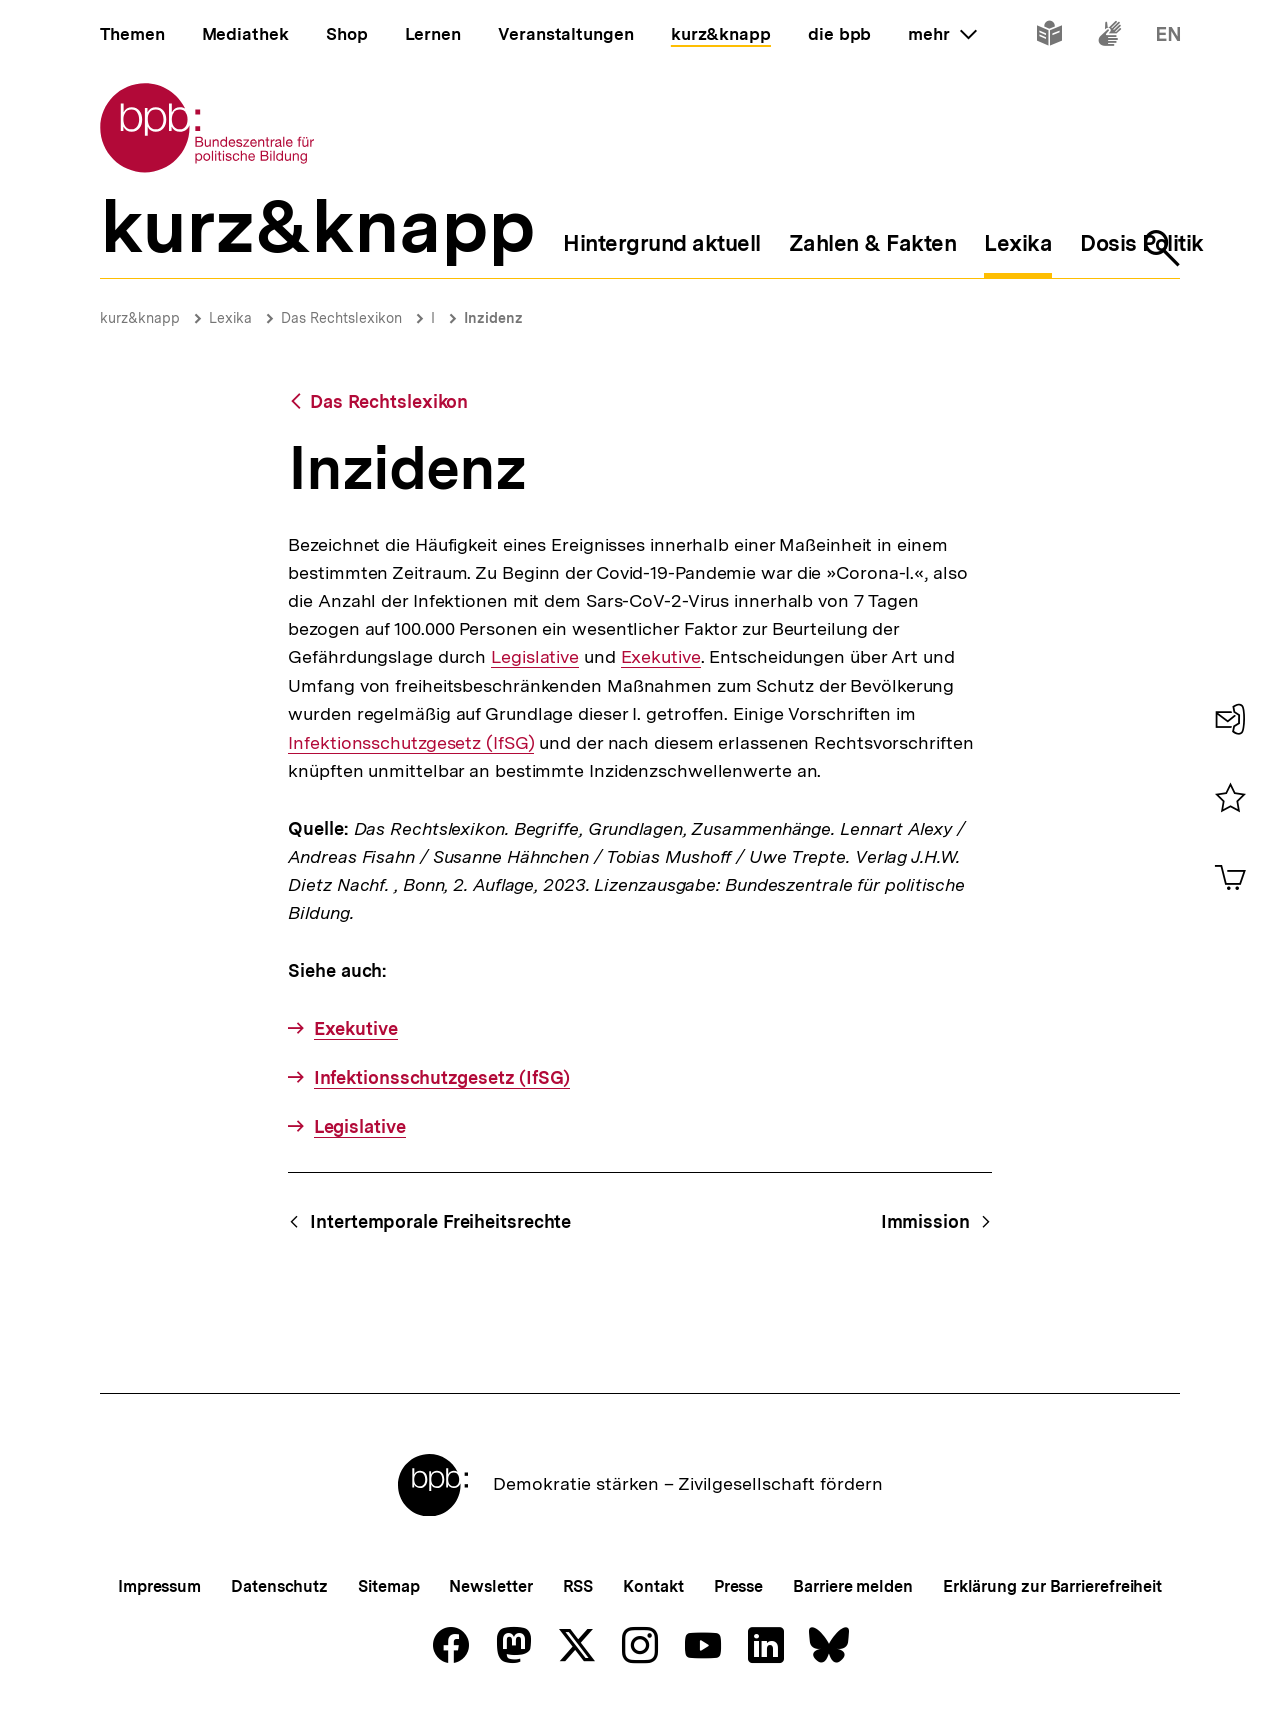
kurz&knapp (140, 318)
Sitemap (388, 1586)
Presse (738, 1586)
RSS (578, 1586)
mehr (942, 34)
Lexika (230, 318)
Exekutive (661, 657)
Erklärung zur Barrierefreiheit (1052, 1586)
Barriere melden (853, 1586)
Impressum (159, 1586)
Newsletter (490, 1586)
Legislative (535, 657)
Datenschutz (279, 1586)
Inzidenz (493, 318)
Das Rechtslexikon (341, 318)
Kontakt (653, 1586)
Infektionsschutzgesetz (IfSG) (411, 742)
